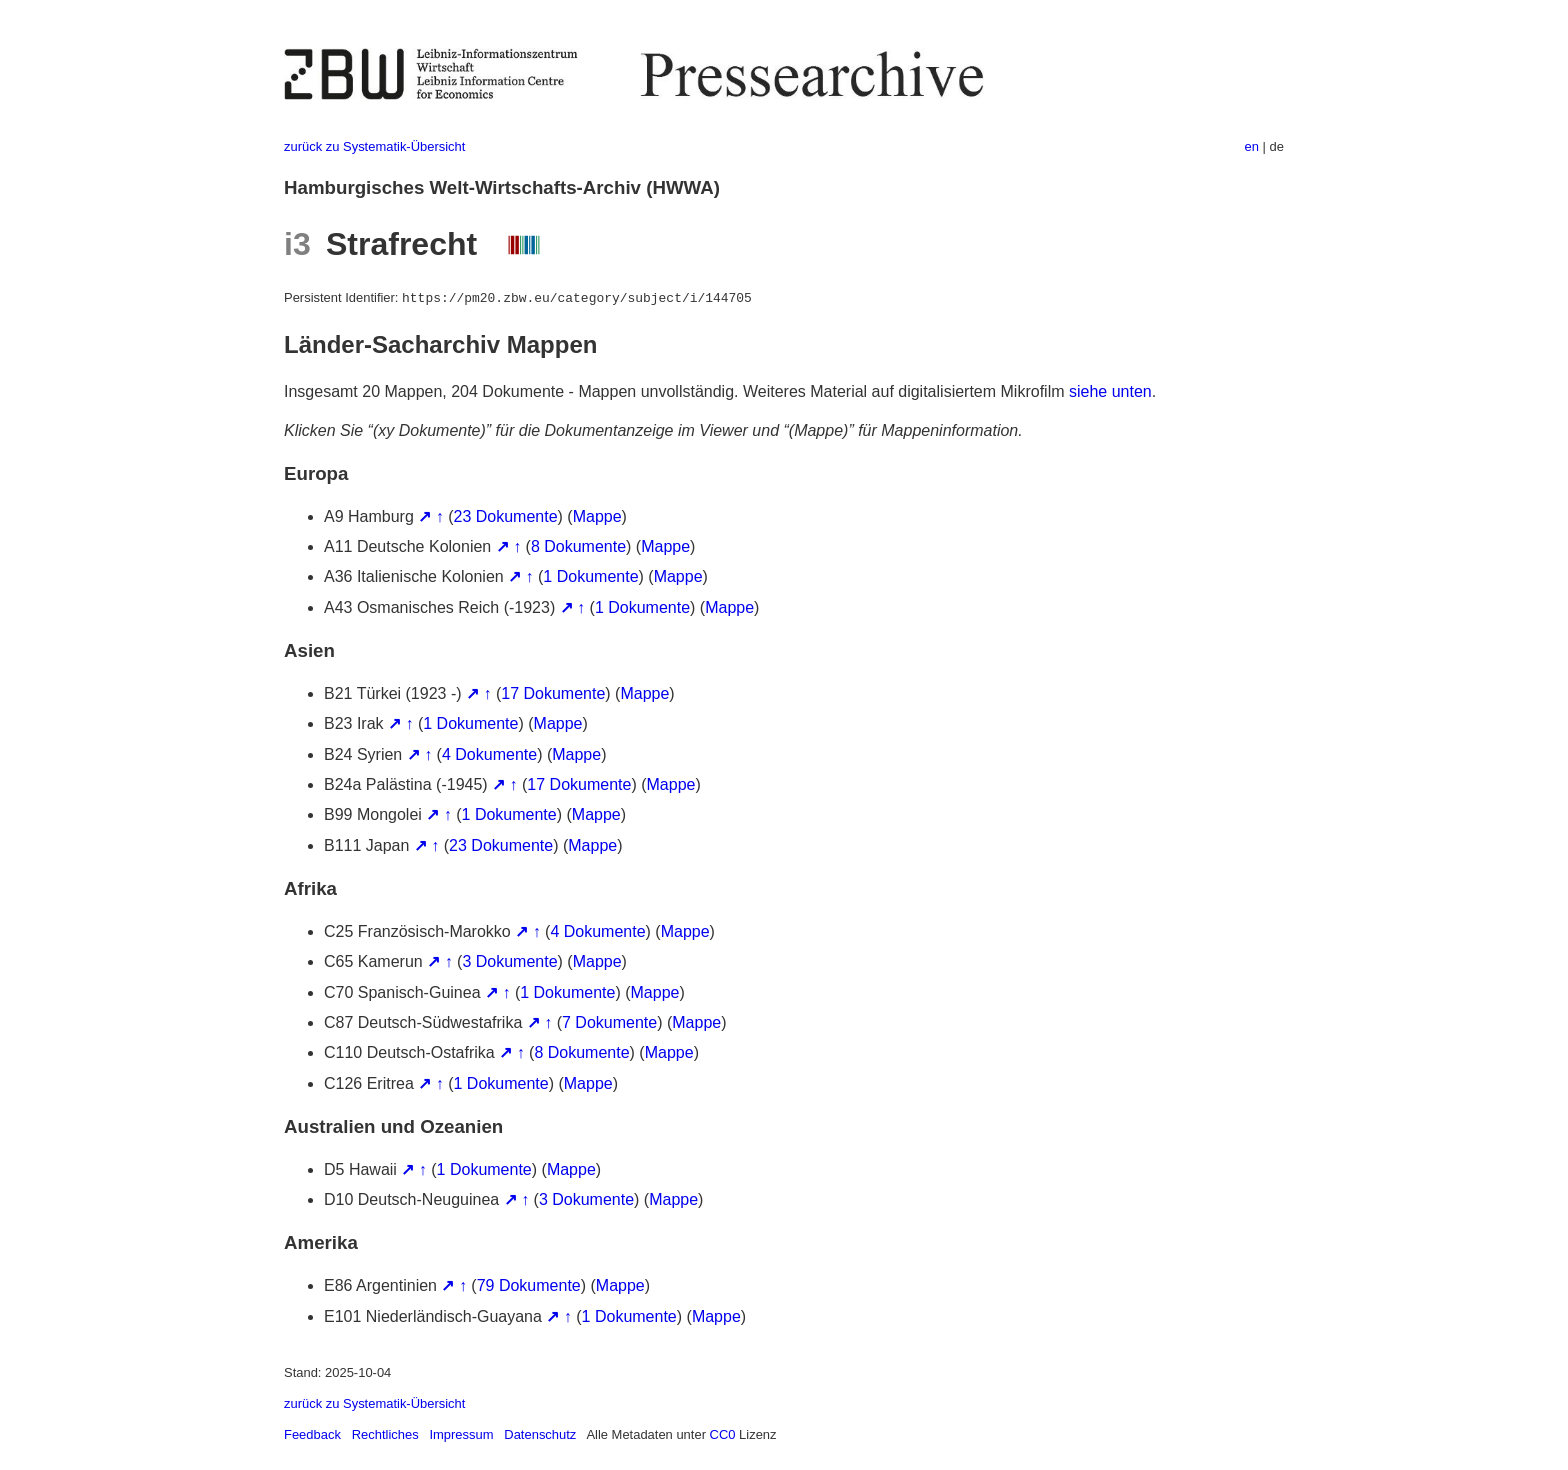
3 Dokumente (509, 961)
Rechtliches (385, 1434)
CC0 (723, 1434)
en (1252, 146)
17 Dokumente (553, 693)
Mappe (597, 516)
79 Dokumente (529, 1285)
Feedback (312, 1434)
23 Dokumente (506, 516)
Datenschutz (540, 1434)
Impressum (461, 1434)
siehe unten (1110, 391)
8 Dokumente (578, 546)
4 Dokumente (489, 754)
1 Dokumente (590, 576)
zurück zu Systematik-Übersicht (374, 146)
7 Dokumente (609, 1022)
